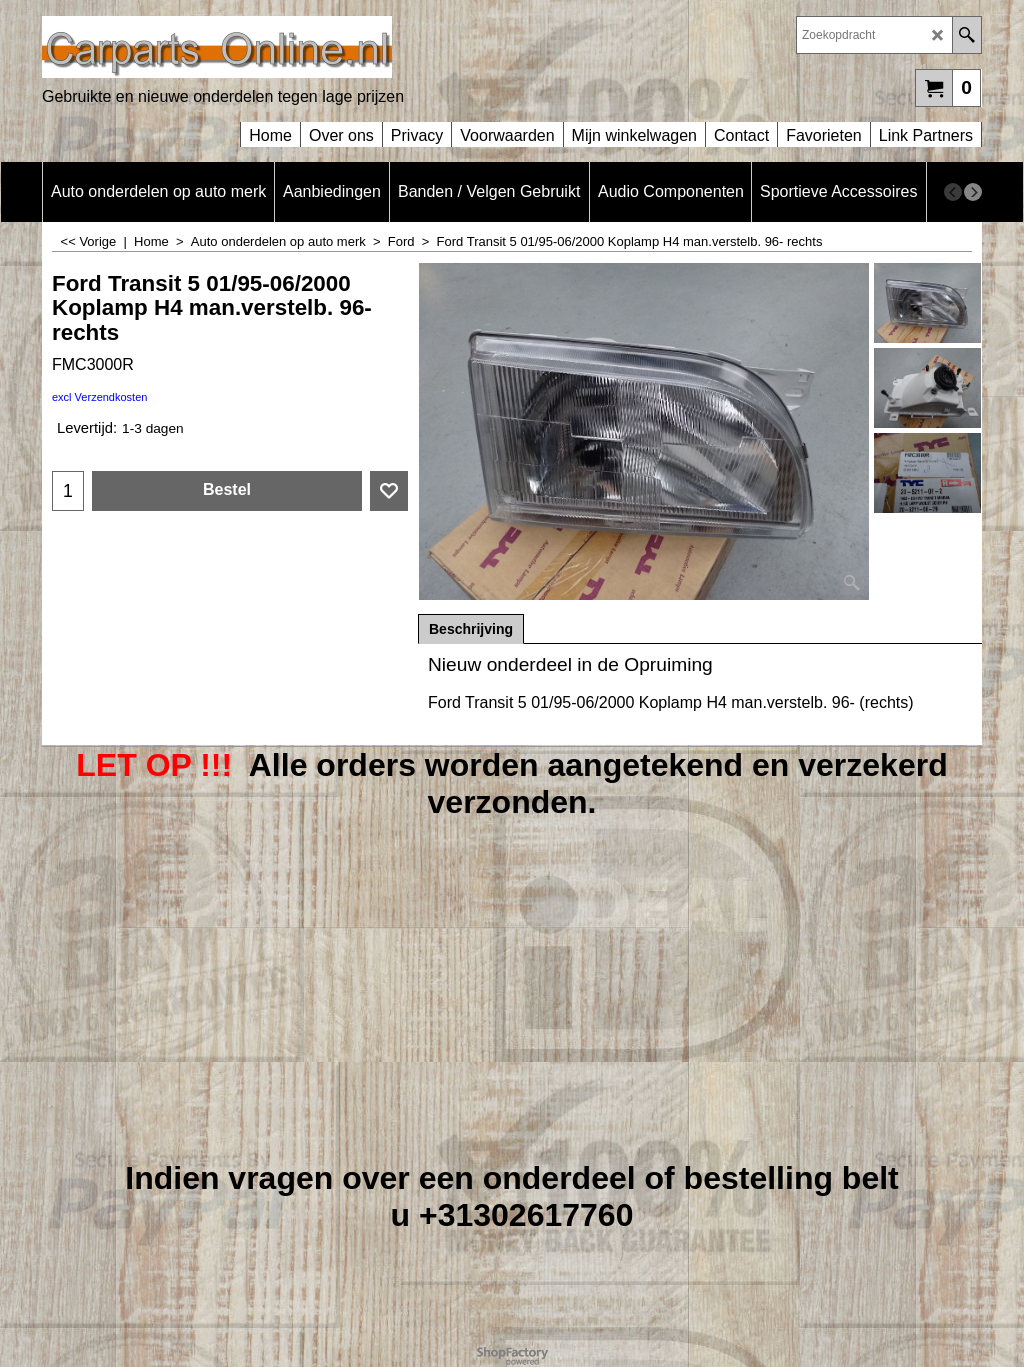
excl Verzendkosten (99, 397)
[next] (973, 192)
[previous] (953, 192)
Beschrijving (471, 629)
